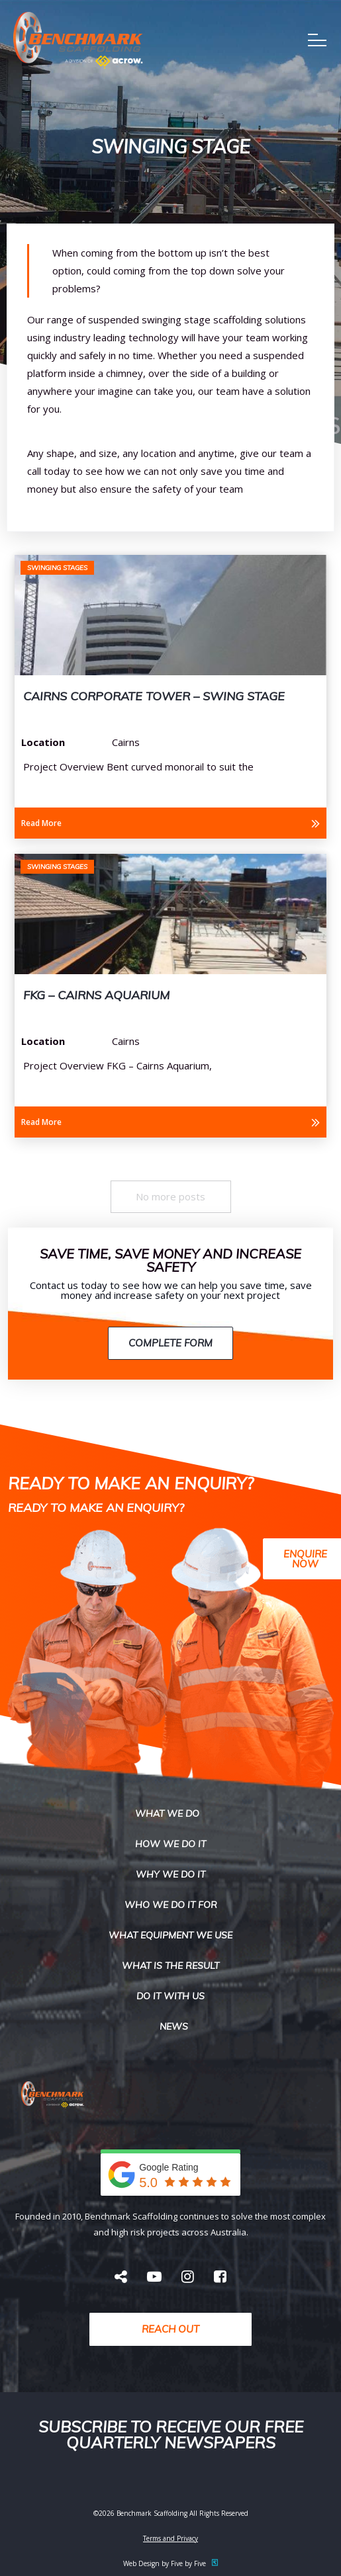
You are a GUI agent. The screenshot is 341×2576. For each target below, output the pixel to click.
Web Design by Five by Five (170, 2563)
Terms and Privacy (170, 2538)
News (174, 2026)
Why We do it (170, 1874)
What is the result (170, 1966)
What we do (167, 1813)
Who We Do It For (170, 1905)
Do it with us (170, 1996)
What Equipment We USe (170, 1935)
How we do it (170, 1844)
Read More (41, 823)
